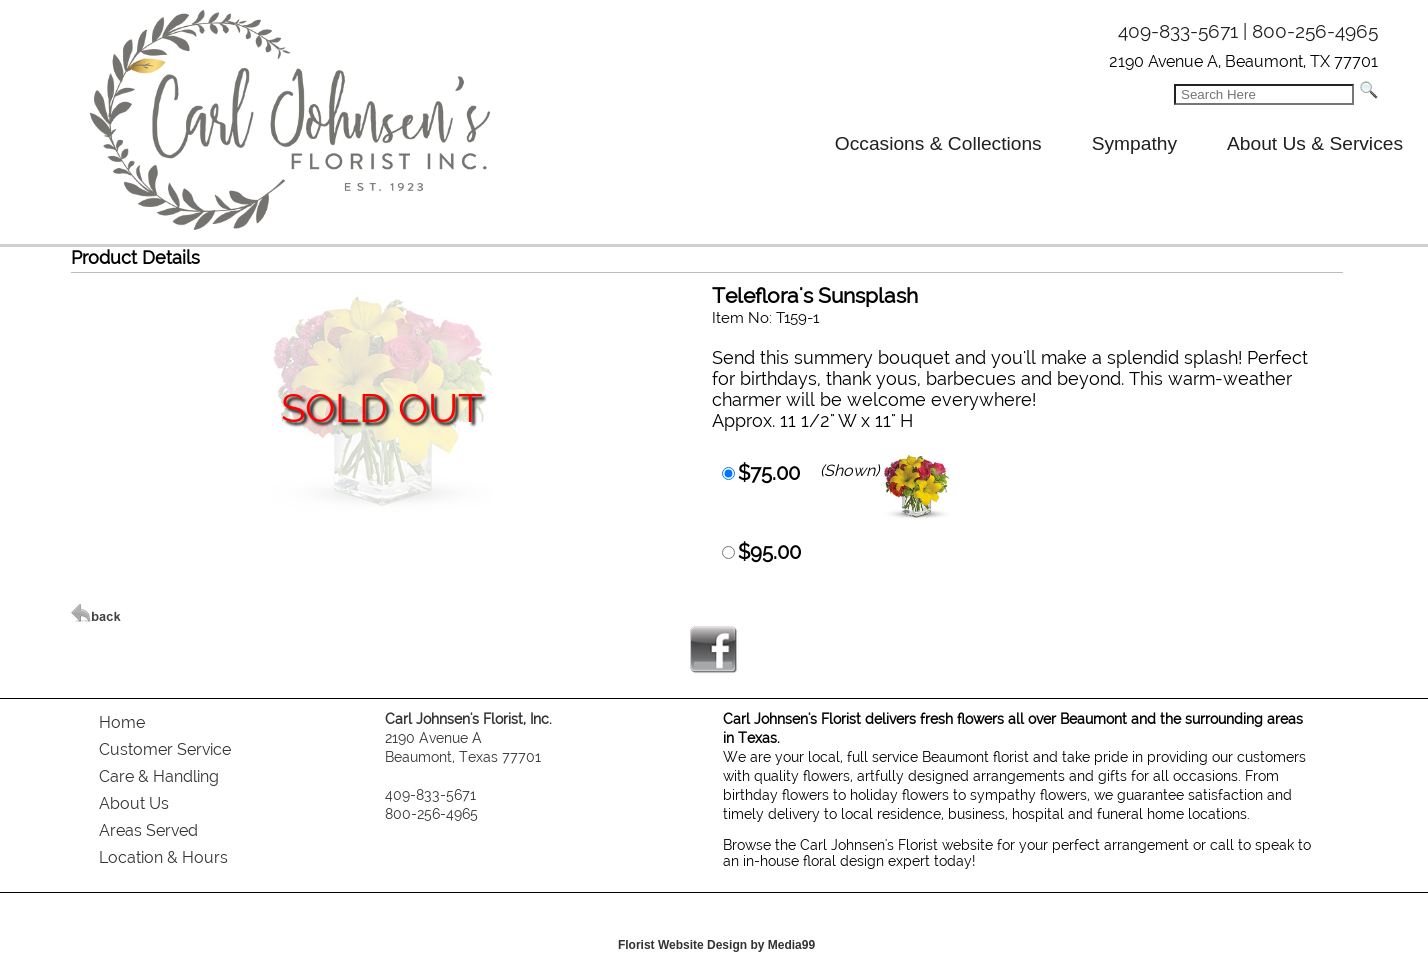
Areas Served (148, 830)
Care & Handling (159, 776)
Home (122, 722)
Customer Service (165, 749)
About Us (134, 803)
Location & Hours (163, 857)
